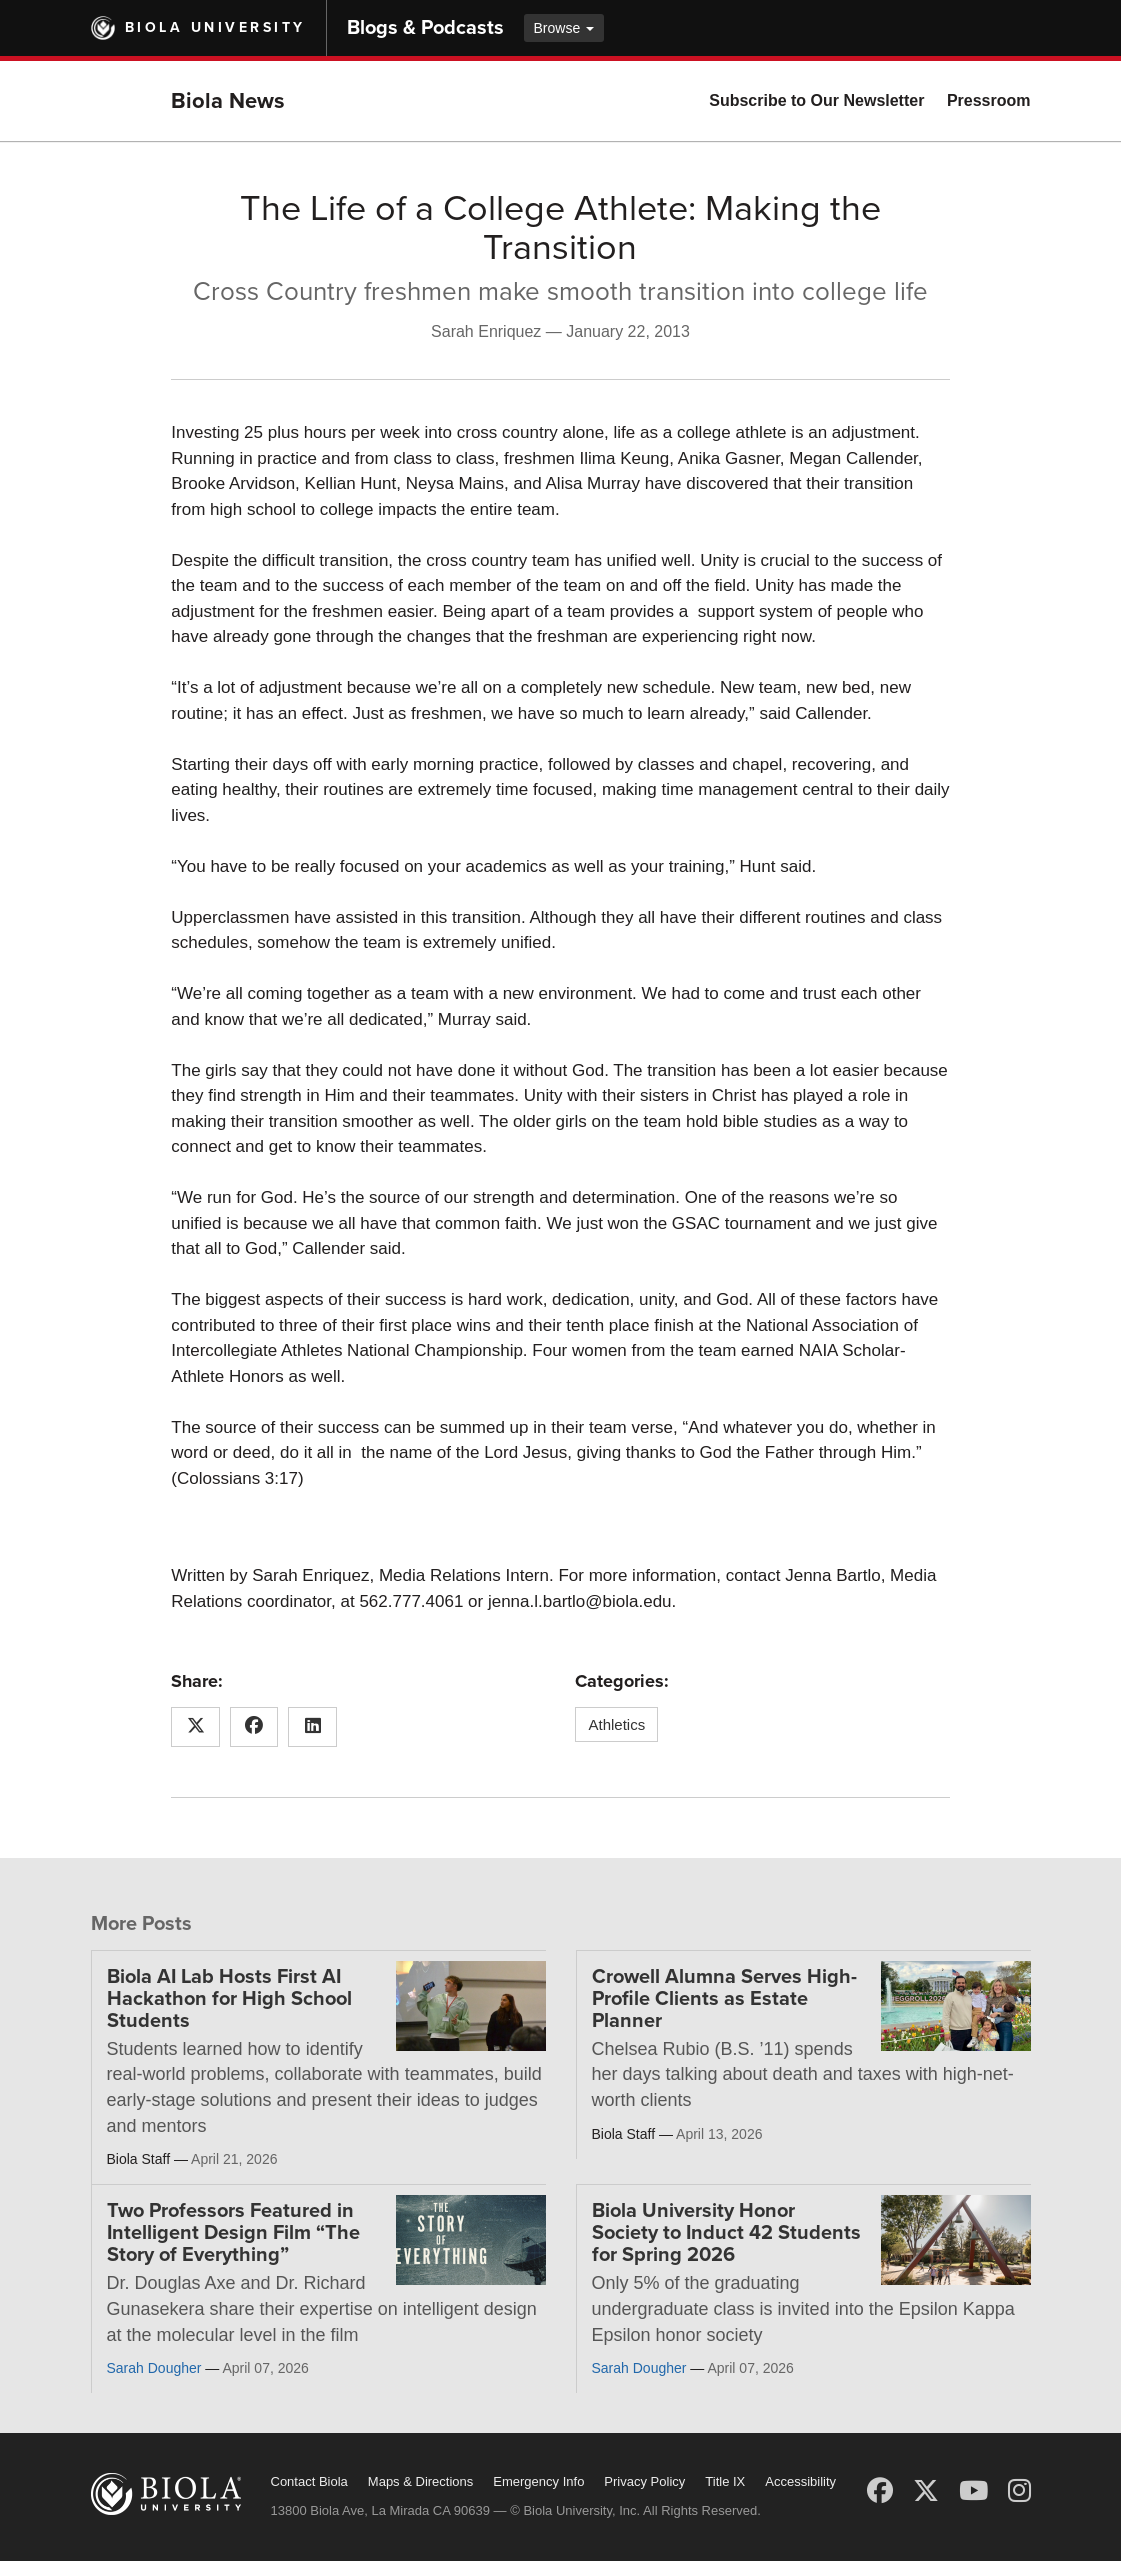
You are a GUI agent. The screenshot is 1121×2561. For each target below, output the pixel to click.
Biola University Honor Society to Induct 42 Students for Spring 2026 (726, 2233)
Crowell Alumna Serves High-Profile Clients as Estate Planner (724, 1999)
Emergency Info (538, 2481)
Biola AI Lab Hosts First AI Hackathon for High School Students (229, 1999)
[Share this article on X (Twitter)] (195, 1727)
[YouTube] (973, 2491)
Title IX (725, 2481)
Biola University (215, 27)
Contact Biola (309, 2481)
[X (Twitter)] (926, 2491)
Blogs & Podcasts (425, 28)
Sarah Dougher (154, 2368)
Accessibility (800, 2481)
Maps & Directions (420, 2481)
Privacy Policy (644, 2481)
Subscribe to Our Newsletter (816, 100)
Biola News (228, 101)
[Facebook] (880, 2491)
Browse (564, 28)
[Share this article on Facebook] (254, 1727)
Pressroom (989, 100)
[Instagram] (1019, 2491)
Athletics (616, 1724)
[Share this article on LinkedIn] (312, 1727)
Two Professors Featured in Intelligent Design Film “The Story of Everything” (233, 2233)
